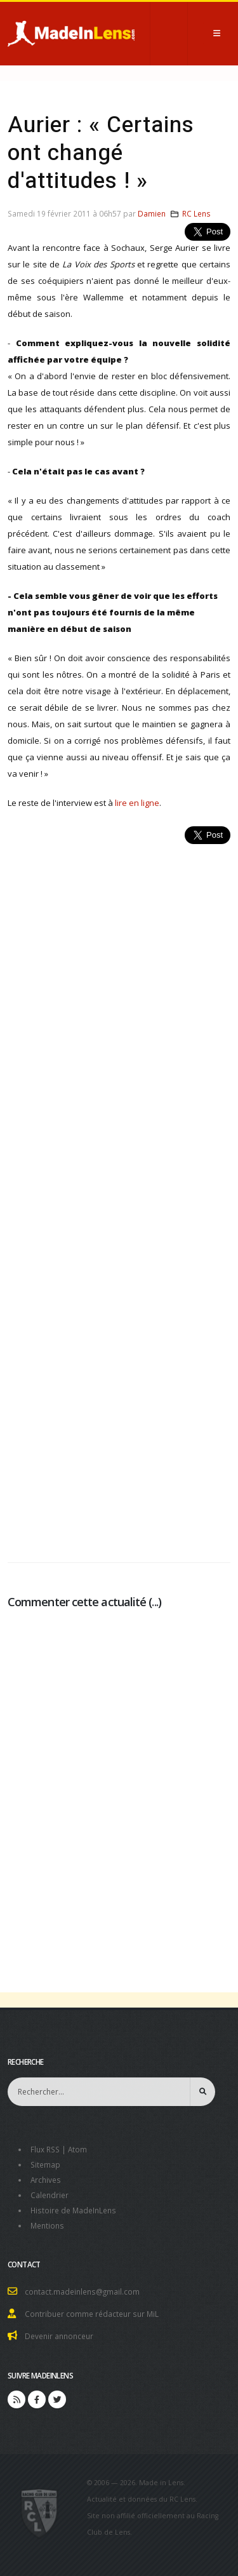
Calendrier (49, 2195)
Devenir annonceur (59, 2336)
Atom (77, 2149)
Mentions (47, 2225)
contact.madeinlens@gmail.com (82, 2291)
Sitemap (45, 2164)
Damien (152, 213)
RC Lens (196, 213)
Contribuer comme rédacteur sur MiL (92, 2314)
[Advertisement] (119, 1196)
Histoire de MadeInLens (73, 2210)
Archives (45, 2180)
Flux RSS (45, 2149)
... (154, 1601)
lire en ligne (137, 802)
